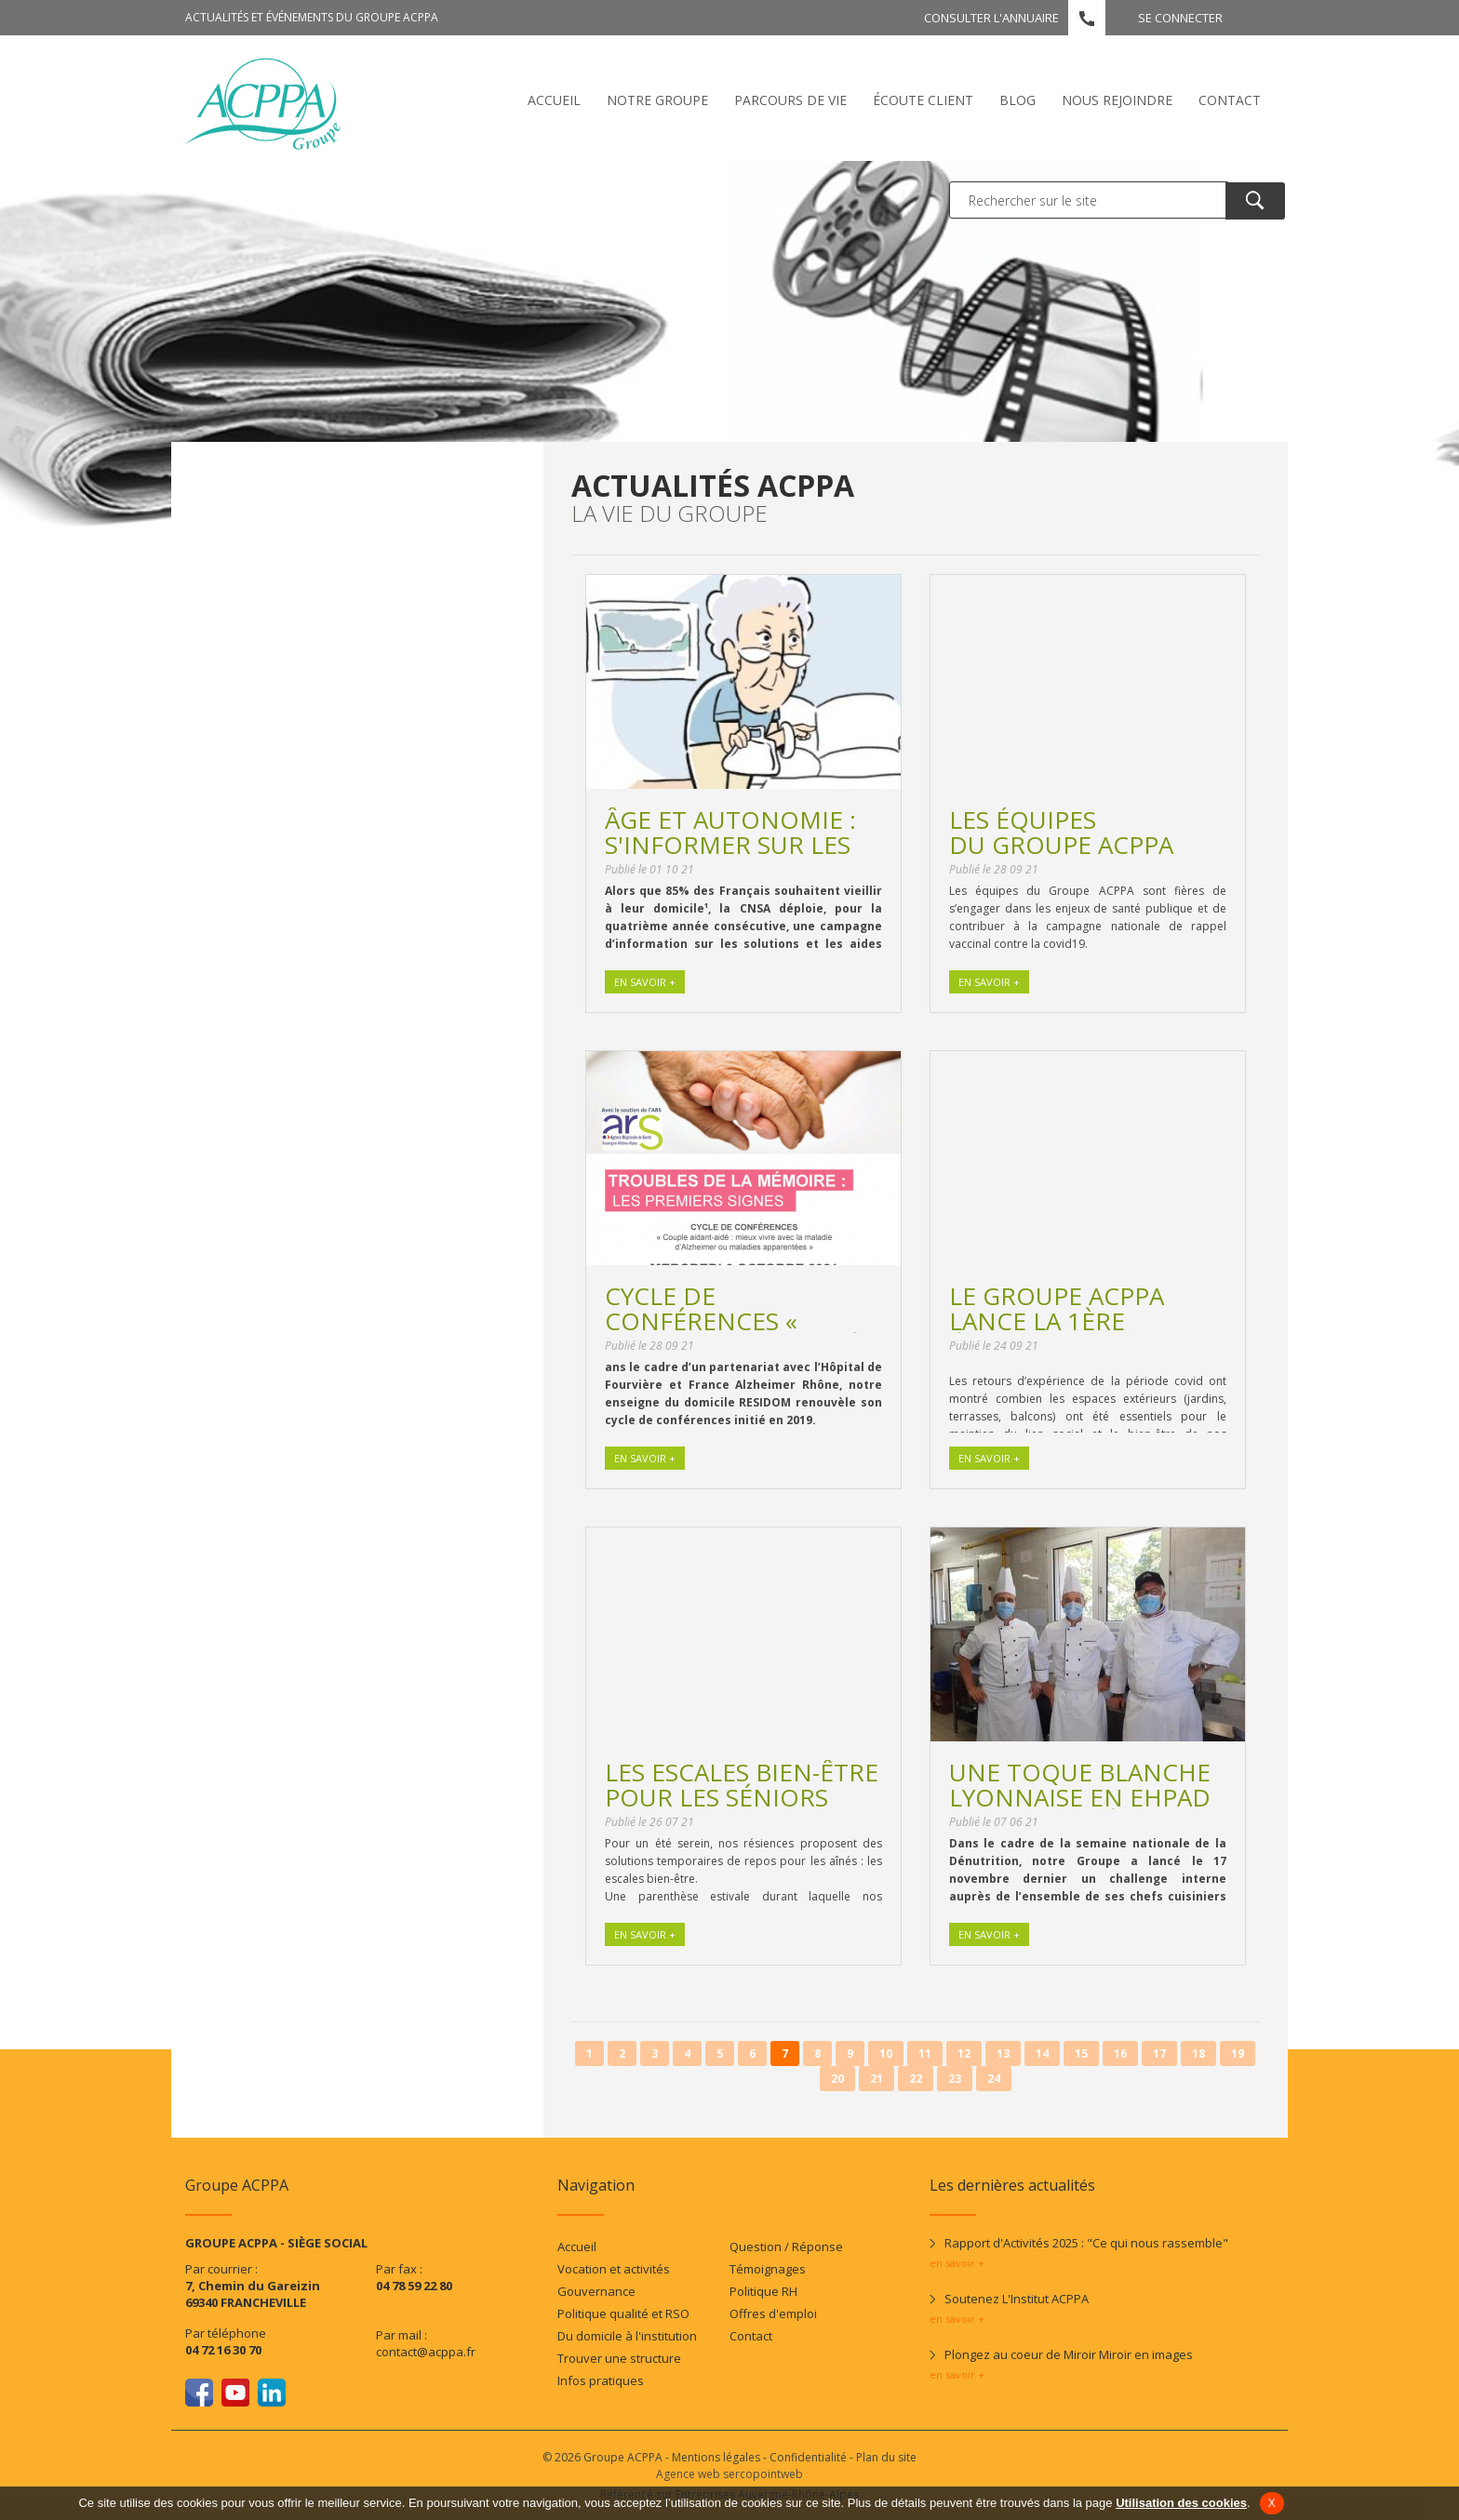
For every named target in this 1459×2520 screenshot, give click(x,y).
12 (963, 2053)
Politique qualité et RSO (623, 2313)
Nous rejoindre (1117, 100)
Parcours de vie (790, 100)
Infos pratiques (600, 2380)
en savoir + (957, 2263)
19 (1237, 2053)
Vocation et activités (613, 2268)
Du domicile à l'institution (627, 2335)
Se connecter (1180, 17)
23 (954, 2079)
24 (993, 2079)
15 (1081, 2053)
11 (924, 2053)
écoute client (923, 100)
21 (876, 2079)
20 (837, 2079)
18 (1198, 2053)
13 (1003, 2053)
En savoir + (645, 982)
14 (1042, 2053)
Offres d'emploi (773, 2313)
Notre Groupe (657, 100)
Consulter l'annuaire (991, 17)
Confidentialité (808, 2457)
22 (915, 2079)
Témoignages (768, 2268)
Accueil (554, 100)
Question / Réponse (786, 2246)
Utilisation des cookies (1181, 2503)
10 (885, 2053)
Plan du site (886, 2457)
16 (1120, 2053)
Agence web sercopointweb (729, 2474)
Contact (1229, 100)
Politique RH (763, 2291)
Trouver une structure (619, 2358)
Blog (1017, 100)
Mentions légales (716, 2457)
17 (1159, 2053)
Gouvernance (596, 2291)
